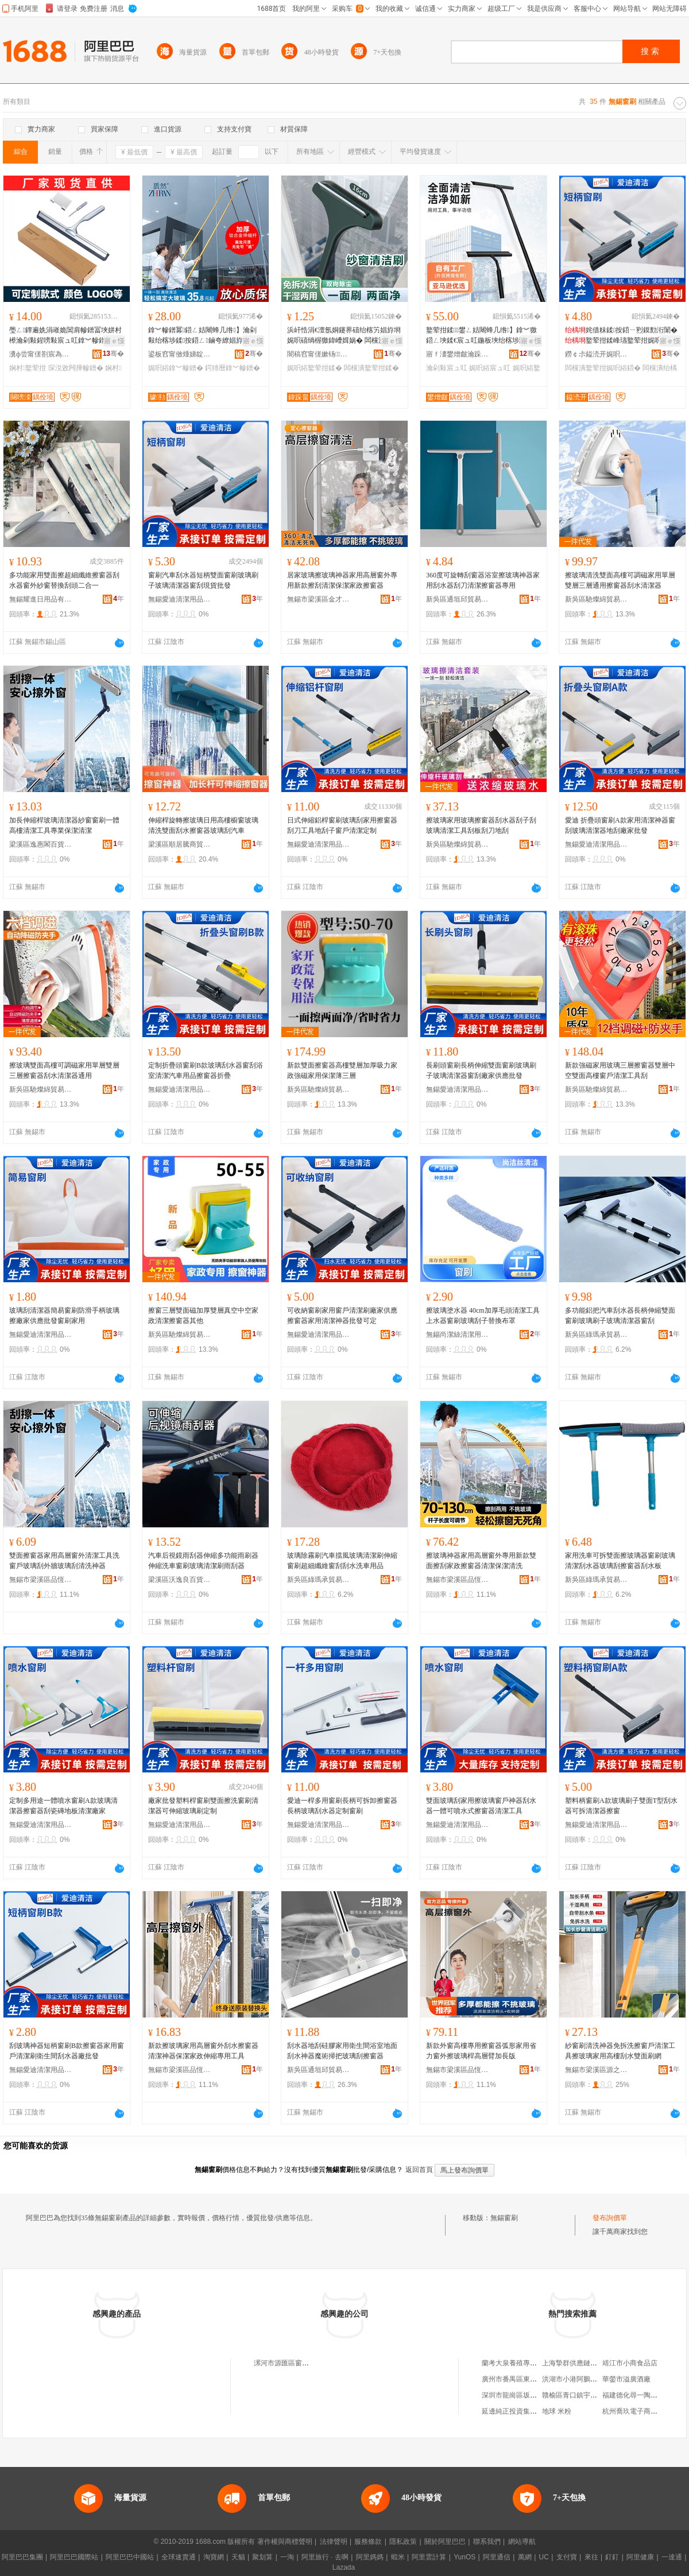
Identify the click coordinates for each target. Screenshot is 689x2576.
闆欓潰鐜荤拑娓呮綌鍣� (603, 368)
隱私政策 (403, 2542)
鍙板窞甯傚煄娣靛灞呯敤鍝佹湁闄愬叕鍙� (179, 354)
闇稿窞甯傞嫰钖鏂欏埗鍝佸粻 (318, 354)
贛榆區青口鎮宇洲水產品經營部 (590, 2395)
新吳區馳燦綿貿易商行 (596, 599)
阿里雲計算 (429, 2557)
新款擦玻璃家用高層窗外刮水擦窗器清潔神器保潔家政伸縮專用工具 (203, 2051)
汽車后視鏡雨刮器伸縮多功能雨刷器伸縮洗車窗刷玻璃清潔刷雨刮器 (203, 1560)
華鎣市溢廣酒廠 (626, 2379)
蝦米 (398, 2557)
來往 (591, 2557)
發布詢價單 (610, 2218)
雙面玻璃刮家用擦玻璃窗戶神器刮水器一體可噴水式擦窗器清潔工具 (481, 1806)
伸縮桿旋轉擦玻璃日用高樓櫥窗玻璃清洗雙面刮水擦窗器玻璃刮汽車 (203, 825)
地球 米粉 (556, 2411)
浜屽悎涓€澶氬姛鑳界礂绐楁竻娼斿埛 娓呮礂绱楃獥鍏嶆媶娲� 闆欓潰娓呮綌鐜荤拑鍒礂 (344, 336)
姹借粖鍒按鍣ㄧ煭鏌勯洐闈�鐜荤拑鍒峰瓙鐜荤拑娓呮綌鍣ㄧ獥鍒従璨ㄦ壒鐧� (621, 336)
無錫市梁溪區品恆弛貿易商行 (40, 1580)
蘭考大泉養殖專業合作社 (520, 2363)
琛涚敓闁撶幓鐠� (75, 368)
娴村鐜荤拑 (27, 368)
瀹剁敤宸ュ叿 (446, 368)
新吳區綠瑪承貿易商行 (596, 1334)
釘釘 (612, 2557)
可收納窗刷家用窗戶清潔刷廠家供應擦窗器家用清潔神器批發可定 (342, 1315)
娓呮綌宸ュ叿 (489, 368)
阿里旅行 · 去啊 (325, 2557)
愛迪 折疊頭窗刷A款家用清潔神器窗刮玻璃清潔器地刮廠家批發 (620, 825)
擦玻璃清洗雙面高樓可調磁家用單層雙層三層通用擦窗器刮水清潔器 (620, 580)
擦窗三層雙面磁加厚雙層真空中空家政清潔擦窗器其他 (203, 1315)
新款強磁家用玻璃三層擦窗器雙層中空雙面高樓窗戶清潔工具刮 (620, 1070)
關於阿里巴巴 (445, 2542)
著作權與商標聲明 (284, 2542)
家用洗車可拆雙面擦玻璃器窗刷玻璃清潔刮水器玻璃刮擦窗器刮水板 (620, 1560)
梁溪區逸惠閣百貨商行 (40, 844)
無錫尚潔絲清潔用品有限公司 (457, 1334)
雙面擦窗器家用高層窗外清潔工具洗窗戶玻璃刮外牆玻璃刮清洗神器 (64, 1560)
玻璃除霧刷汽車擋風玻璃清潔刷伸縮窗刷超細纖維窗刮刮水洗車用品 (342, 1560)
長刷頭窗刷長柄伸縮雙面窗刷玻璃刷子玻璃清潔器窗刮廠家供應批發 (481, 1070)
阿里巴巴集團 (22, 2557)
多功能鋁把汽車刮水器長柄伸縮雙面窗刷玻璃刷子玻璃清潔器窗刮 (620, 1315)
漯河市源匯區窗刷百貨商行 (295, 2363)
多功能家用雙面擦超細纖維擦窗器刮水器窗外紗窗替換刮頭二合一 (64, 580)
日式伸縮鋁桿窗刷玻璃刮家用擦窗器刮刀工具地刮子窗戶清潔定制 (342, 825)
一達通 (671, 2557)
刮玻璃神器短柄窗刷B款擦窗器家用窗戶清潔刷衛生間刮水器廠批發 (66, 2051)
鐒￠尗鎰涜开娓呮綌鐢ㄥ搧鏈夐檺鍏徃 (596, 354)
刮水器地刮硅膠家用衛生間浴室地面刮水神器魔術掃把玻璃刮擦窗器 (342, 2051)
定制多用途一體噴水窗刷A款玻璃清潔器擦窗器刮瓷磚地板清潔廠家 (63, 1806)
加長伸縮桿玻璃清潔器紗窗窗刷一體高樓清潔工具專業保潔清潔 (64, 825)
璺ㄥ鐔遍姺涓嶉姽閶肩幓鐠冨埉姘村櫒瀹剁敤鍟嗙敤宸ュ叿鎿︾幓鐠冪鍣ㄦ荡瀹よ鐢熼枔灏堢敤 (65, 336)
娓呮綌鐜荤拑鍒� (314, 368)
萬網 (525, 2557)
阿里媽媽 (370, 2557)
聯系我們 (487, 2542)
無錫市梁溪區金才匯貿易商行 (318, 599)
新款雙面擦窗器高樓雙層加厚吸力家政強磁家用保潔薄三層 (342, 1070)
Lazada (343, 2567)
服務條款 (368, 2542)
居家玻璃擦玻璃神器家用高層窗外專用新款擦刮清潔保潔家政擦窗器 (342, 580)
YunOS (464, 2557)
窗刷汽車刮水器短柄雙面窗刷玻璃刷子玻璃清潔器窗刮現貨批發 (203, 580)
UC (544, 2557)
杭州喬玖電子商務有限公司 (643, 2411)
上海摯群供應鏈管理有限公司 (587, 2363)
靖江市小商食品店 (629, 2363)
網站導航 (522, 2542)
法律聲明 (333, 2542)
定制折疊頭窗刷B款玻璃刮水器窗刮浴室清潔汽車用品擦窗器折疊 (205, 1070)
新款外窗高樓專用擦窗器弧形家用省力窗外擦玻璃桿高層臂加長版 (481, 2051)
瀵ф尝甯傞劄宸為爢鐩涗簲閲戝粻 (40, 354)
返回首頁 (419, 2170)
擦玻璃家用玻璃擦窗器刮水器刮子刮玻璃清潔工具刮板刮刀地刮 (481, 825)
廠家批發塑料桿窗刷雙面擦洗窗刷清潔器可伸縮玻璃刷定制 (203, 1806)
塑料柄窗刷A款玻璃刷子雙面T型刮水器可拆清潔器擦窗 (621, 1806)
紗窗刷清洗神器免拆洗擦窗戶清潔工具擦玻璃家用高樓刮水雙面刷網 (620, 2051)
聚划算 (262, 2557)
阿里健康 (640, 2557)
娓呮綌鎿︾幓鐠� (175, 368)
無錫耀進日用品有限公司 (40, 599)
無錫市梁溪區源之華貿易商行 (596, 2070)
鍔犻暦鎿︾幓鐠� (232, 368)
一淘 (287, 2557)
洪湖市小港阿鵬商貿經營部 (583, 2379)
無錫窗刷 (504, 2218)
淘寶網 (213, 2557)
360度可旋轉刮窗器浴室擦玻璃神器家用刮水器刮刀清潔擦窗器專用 (483, 580)
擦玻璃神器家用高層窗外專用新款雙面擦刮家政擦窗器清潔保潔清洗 (481, 1560)
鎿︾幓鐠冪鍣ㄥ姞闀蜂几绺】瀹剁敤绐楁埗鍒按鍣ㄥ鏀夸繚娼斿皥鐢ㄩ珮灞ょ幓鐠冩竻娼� (202, 336)
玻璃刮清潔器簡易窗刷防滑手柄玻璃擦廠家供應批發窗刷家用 (64, 1315)
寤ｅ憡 (114, 341)
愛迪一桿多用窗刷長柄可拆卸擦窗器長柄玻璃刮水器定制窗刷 (342, 1806)
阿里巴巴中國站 (130, 2557)
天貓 (238, 2557)
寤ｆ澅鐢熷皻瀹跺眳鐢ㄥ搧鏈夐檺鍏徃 (457, 354)
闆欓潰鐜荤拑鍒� (371, 368)
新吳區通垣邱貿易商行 (457, 599)
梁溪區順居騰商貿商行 (179, 844)
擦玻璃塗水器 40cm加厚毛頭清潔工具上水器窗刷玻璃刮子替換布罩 (483, 1315)
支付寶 (566, 2557)
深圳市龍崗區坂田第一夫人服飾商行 (537, 2395)
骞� (113, 354)
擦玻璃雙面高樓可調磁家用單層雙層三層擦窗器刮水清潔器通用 (64, 1070)
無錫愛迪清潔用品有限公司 (179, 599)
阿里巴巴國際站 (74, 2557)
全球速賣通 (178, 2557)
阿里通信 (496, 2557)
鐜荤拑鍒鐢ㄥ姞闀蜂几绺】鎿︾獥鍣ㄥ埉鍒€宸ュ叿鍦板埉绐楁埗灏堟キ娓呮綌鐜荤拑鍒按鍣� (483, 336)
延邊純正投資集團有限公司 (523, 2411)
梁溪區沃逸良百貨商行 (179, 1580)
